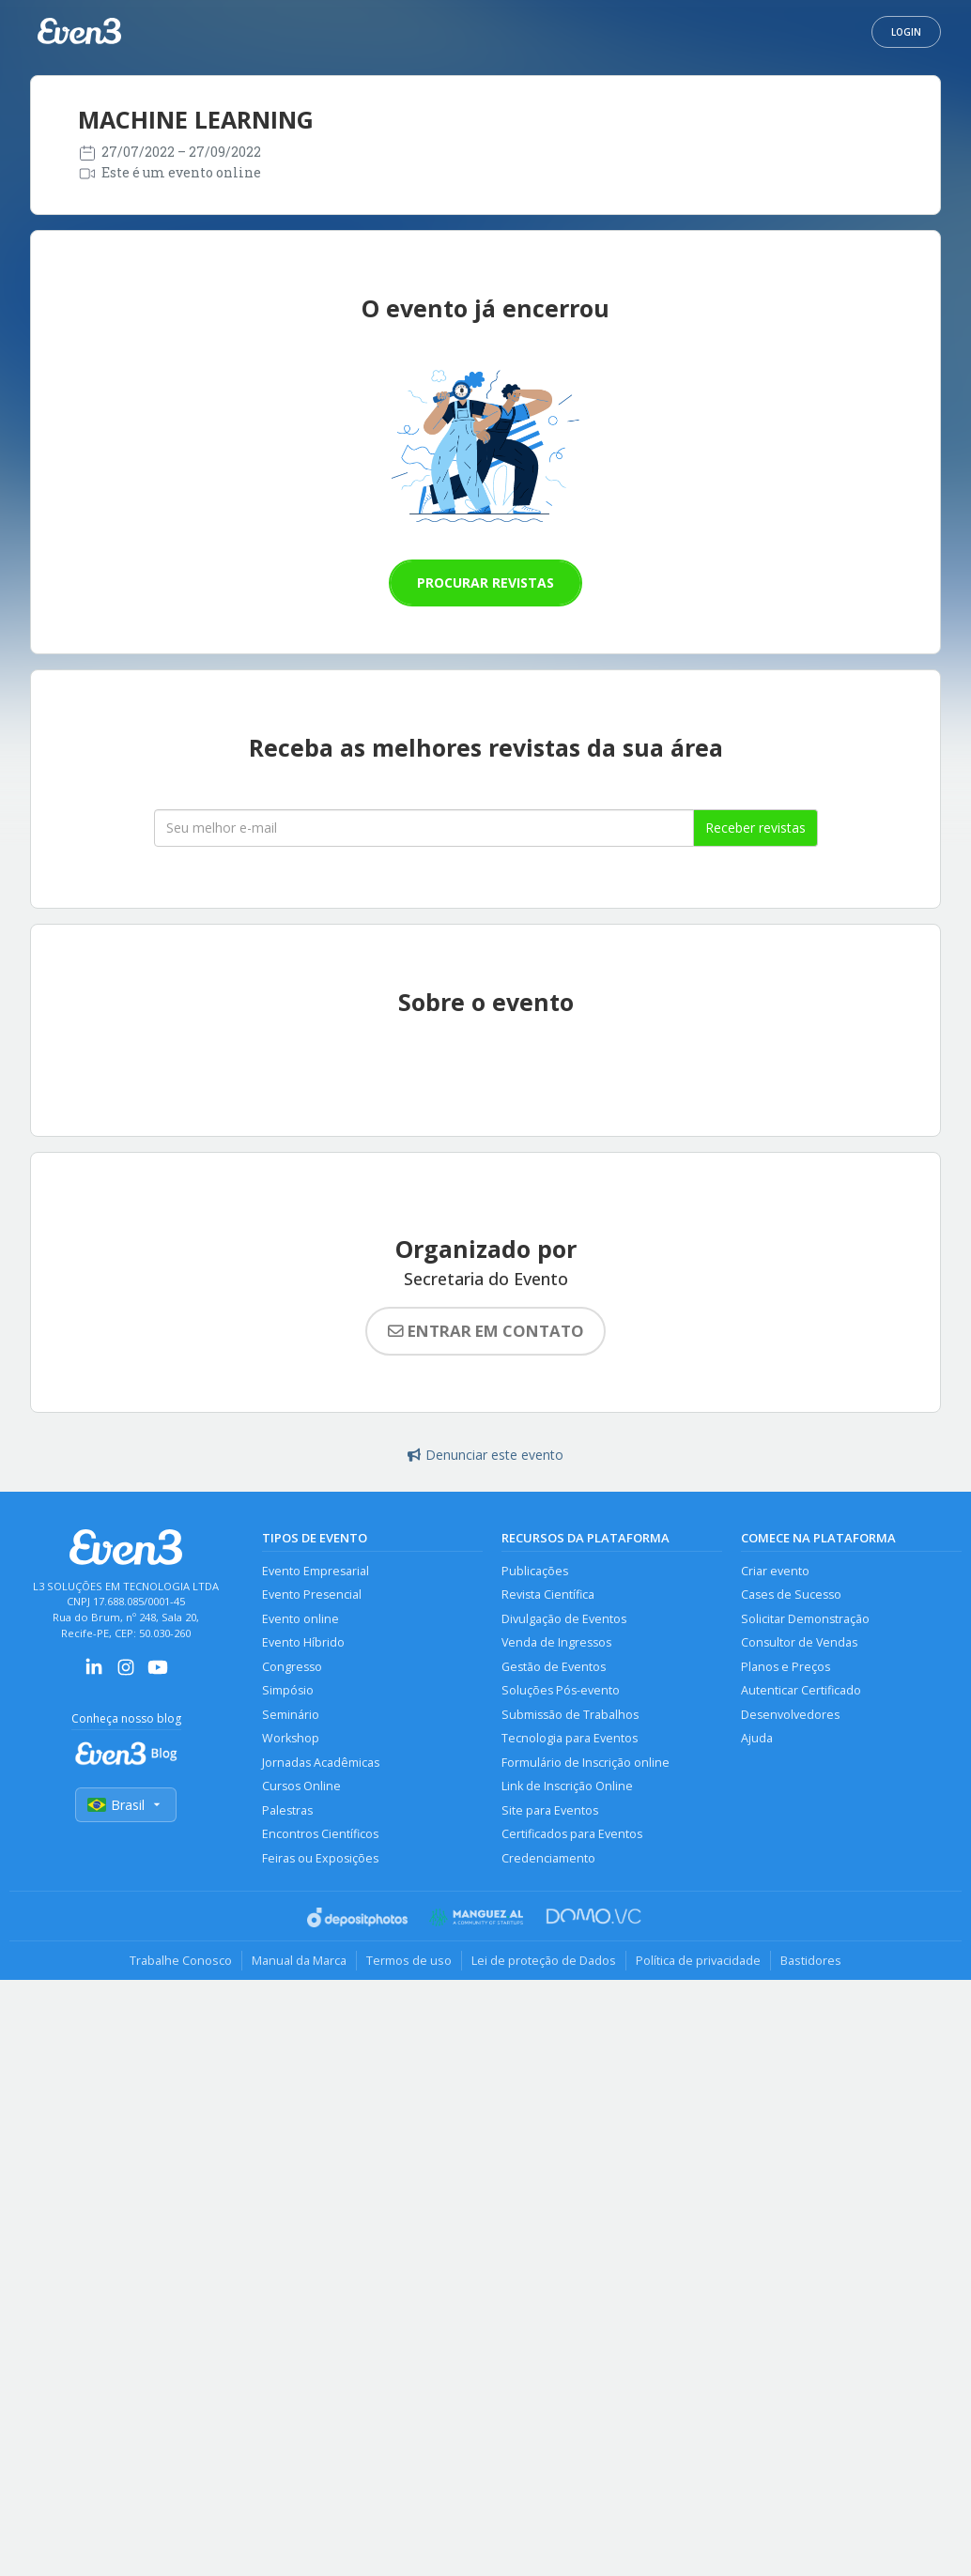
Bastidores (810, 1960)
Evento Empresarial (315, 1571)
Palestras (287, 1810)
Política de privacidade (698, 1960)
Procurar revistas (485, 582)
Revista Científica (547, 1594)
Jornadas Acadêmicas (320, 1763)
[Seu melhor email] (424, 828)
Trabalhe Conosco (181, 1960)
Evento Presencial (312, 1594)
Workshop (290, 1738)
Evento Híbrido (303, 1642)
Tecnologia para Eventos (569, 1738)
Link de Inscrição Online (567, 1786)
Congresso (292, 1667)
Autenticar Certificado (801, 1690)
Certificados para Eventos (571, 1834)
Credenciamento (548, 1858)
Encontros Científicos (320, 1834)
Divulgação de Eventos (563, 1619)
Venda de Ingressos (556, 1642)
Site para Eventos (549, 1810)
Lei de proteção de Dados (543, 1960)
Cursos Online (301, 1786)
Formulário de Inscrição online (585, 1763)
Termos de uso (409, 1960)
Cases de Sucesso (791, 1594)
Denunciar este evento (485, 1455)
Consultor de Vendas (799, 1642)
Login (906, 31)
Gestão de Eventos (553, 1667)
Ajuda (757, 1738)
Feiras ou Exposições (320, 1858)
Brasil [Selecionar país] (125, 1805)
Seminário (290, 1715)
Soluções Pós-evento (560, 1690)
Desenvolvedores (790, 1715)
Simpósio (288, 1690)
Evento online (300, 1619)
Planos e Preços (785, 1667)
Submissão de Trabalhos (570, 1715)
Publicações (534, 1571)
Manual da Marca (299, 1960)
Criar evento (775, 1571)
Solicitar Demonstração (805, 1619)
